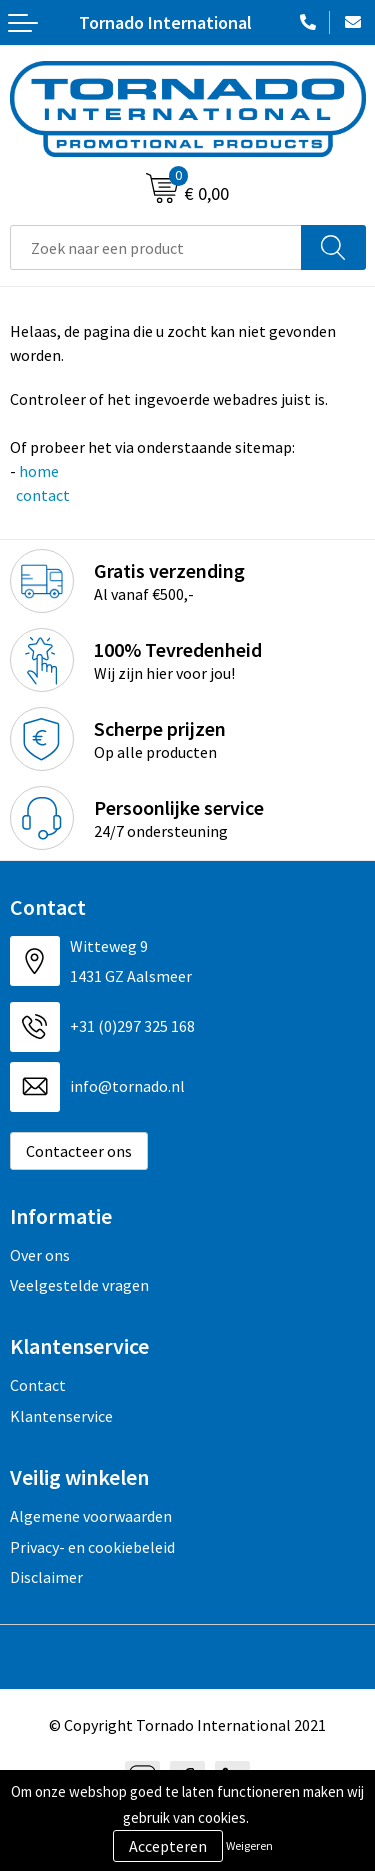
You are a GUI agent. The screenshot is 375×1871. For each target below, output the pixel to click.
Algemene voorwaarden (91, 1516)
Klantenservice (61, 1416)
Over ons (40, 1255)
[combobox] (156, 247)
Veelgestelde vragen (79, 1285)
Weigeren (249, 1845)
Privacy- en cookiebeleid (92, 1547)
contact (41, 495)
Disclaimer (46, 1577)
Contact (38, 1385)
